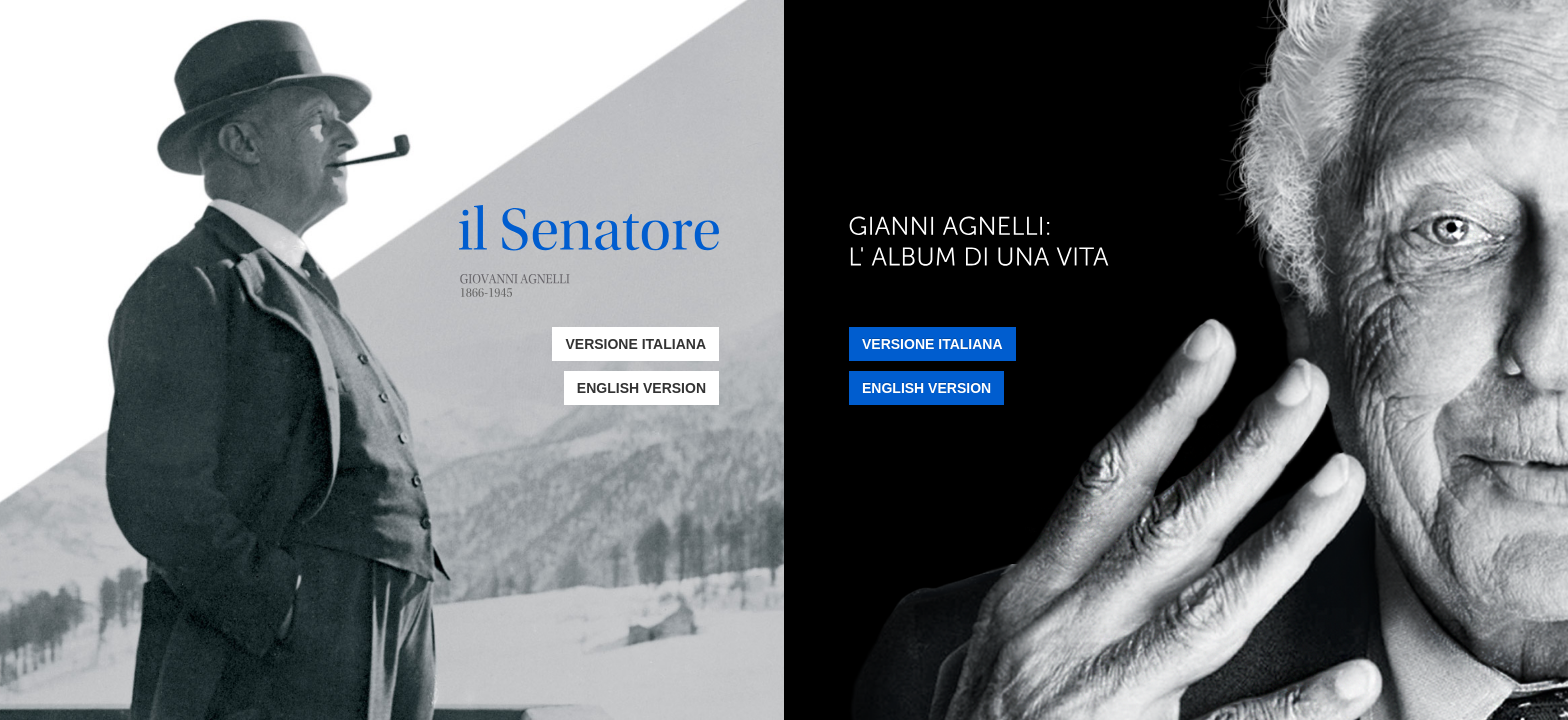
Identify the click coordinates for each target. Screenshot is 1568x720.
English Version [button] (641, 388)
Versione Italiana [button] (635, 344)
